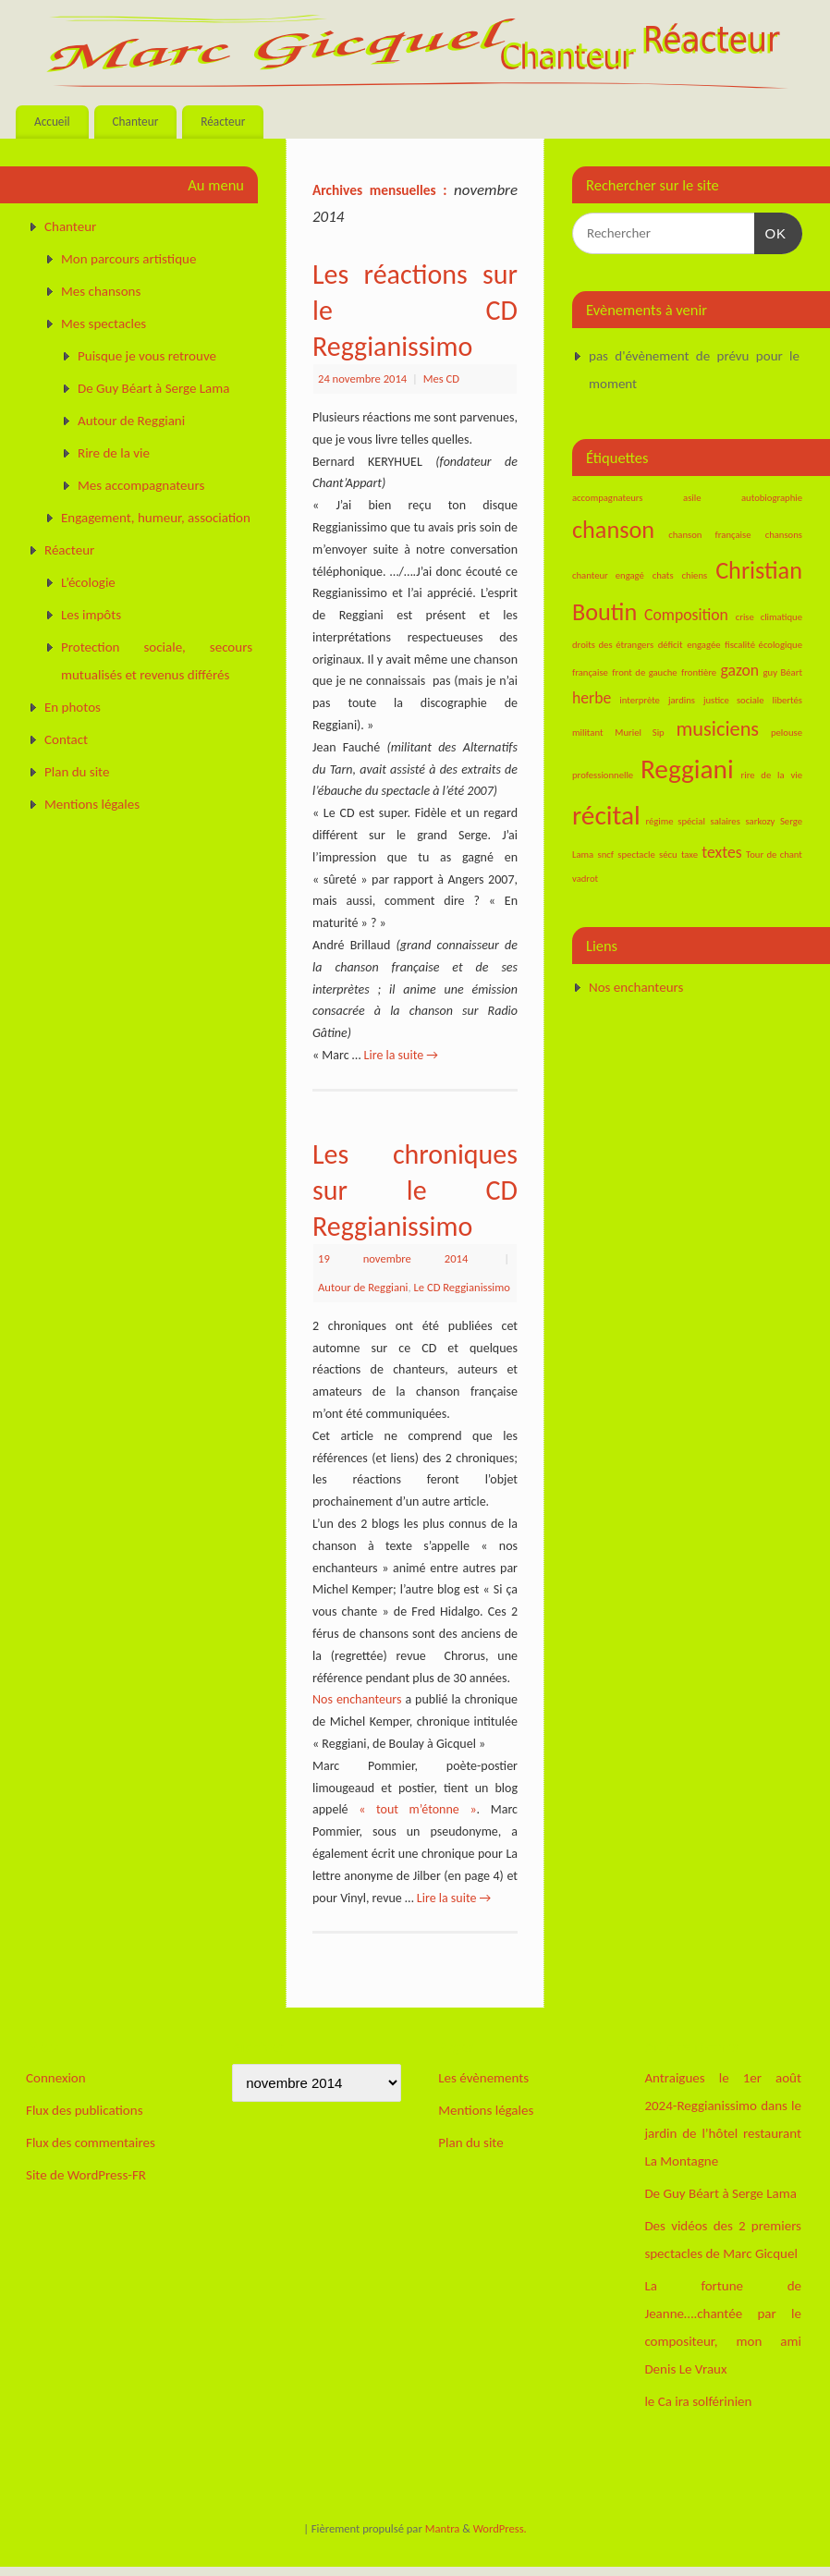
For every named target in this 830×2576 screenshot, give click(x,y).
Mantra (442, 2528)
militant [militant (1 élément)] (587, 732)
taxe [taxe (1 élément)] (689, 854)
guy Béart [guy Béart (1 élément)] (782, 672)
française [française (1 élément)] (590, 672)
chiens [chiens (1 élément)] (695, 575)
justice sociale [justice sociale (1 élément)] (733, 700)
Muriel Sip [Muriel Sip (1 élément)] (639, 732)
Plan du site (76, 771)
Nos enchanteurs (356, 1699)
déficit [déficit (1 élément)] (670, 645)
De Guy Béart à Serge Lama (153, 388)
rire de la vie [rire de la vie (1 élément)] (771, 775)
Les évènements (483, 2077)
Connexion (56, 2077)
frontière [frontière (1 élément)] (698, 672)
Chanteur (135, 121)
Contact (66, 739)
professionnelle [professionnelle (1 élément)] (602, 775)
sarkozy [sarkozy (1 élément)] (760, 821)
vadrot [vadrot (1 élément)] (585, 879)
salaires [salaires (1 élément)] (724, 821)
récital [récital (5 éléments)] (606, 815)
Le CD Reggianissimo (462, 1287)
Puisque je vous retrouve (147, 356)
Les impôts (91, 614)
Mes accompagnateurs (141, 485)
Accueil (52, 121)
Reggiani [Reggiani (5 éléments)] (687, 769)
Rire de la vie (114, 453)
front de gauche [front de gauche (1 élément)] (644, 672)
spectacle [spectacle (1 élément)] (635, 854)
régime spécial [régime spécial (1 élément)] (674, 821)
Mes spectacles (103, 323)
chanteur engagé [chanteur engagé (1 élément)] (608, 575)
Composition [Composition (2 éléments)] (686, 614)
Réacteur (223, 121)
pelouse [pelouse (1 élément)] (786, 732)
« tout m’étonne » (417, 1809)
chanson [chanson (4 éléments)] (613, 529)
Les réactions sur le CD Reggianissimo (415, 310)
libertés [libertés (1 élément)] (787, 700)
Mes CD (441, 378)
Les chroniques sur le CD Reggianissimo (415, 1190)
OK (770, 231)
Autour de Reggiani (363, 1287)
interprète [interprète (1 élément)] (639, 700)
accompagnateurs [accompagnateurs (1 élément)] (607, 498)
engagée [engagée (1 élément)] (703, 645)
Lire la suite (401, 1055)
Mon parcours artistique (128, 258)
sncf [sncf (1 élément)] (606, 854)
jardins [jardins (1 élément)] (681, 700)
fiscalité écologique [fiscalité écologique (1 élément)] (763, 645)
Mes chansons (100, 291)
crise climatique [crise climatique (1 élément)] (769, 617)
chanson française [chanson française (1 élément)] (709, 535)
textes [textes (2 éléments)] (721, 852)
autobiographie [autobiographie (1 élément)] (771, 498)
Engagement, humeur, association (155, 517)
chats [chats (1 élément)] (663, 575)
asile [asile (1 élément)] (692, 498)
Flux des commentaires (90, 2142)
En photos (72, 707)
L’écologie (88, 582)
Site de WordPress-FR (86, 2175)
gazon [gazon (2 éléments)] (740, 670)
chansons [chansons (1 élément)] (783, 535)
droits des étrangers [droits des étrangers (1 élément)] (612, 645)
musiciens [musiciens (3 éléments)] (718, 728)
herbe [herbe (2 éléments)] (591, 698)
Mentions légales (92, 804)
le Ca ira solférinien (697, 2401)
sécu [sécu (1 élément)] (668, 854)
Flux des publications (84, 2110)
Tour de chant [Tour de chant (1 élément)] (774, 854)
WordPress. (500, 2528)
